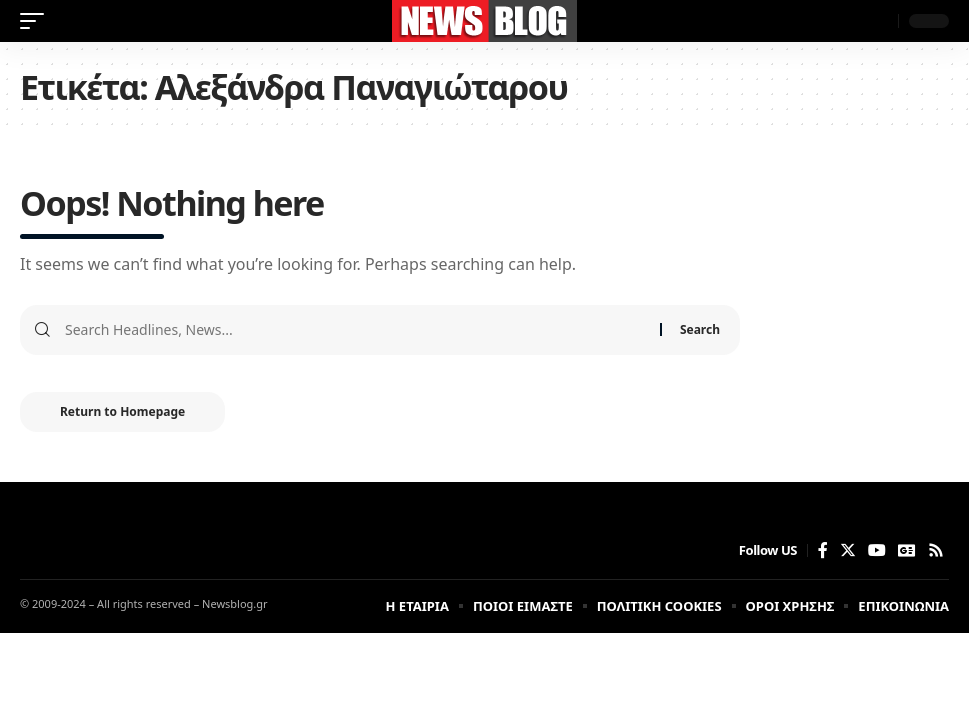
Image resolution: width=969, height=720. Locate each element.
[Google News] (907, 550)
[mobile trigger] (37, 21)
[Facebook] (823, 550)
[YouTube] (877, 550)
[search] (878, 21)
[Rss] (936, 550)
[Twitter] (848, 550)
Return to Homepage (122, 411)
